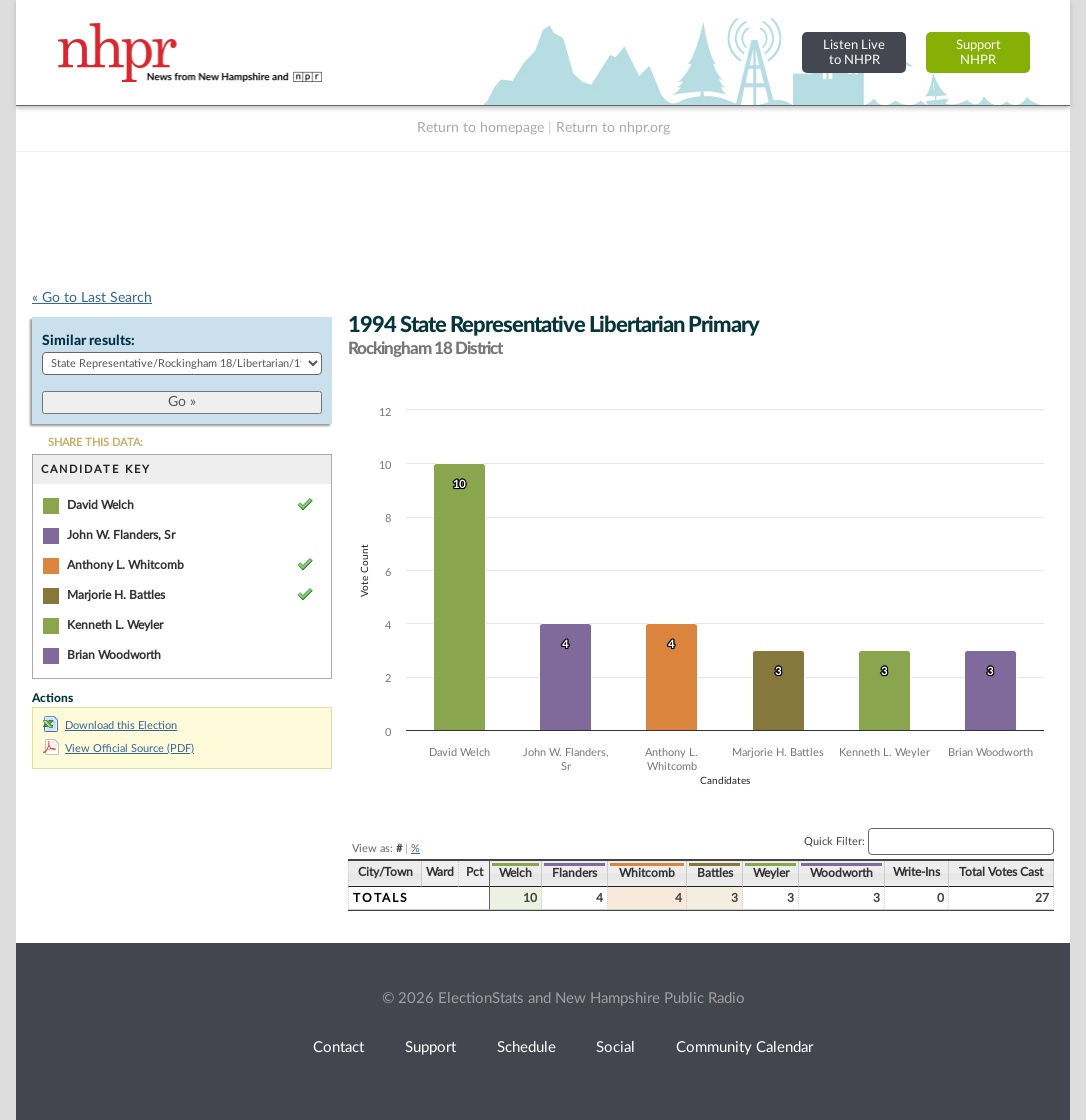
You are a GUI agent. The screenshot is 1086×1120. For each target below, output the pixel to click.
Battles (715, 873)
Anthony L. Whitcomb (125, 565)
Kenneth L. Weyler (115, 625)
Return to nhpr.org (613, 128)
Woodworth (841, 873)
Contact (338, 1047)
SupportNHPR (978, 52)
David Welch (100, 505)
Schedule (526, 1047)
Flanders (574, 873)
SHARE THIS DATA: (95, 442)
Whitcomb (647, 873)
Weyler (771, 873)
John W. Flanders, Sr (121, 535)
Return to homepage (480, 128)
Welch (515, 873)
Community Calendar (744, 1047)
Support (430, 1047)
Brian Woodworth (114, 655)
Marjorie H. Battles (116, 595)
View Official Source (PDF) (118, 748)
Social (615, 1047)
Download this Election (110, 725)
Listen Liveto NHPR (854, 52)
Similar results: (88, 341)
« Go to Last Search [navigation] (92, 298)
